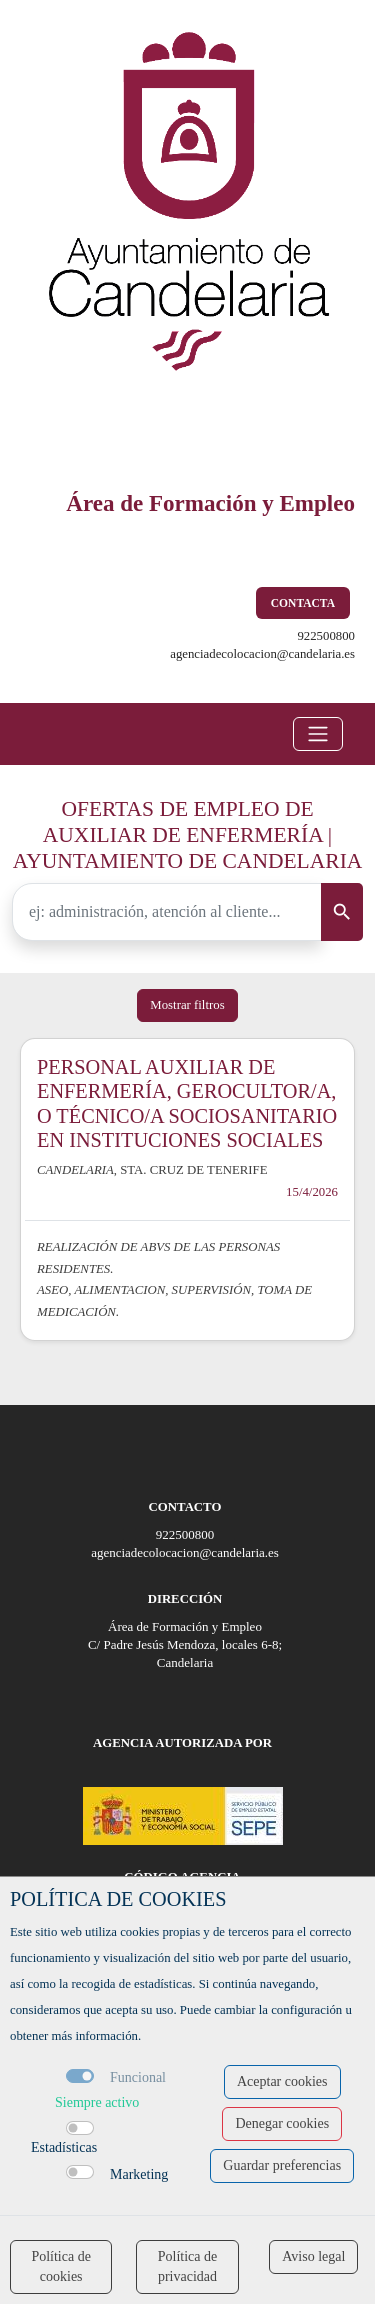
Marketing (139, 2174)
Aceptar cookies (282, 2081)
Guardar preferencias (282, 2165)
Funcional (138, 2077)
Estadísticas (64, 2147)
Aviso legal (313, 2256)
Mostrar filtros (187, 1005)
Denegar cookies (282, 2123)
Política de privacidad (188, 2266)
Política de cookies (61, 2266)
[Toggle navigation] (318, 734)
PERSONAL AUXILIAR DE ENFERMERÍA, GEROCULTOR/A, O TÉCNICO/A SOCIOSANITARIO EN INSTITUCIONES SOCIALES (187, 1103)
